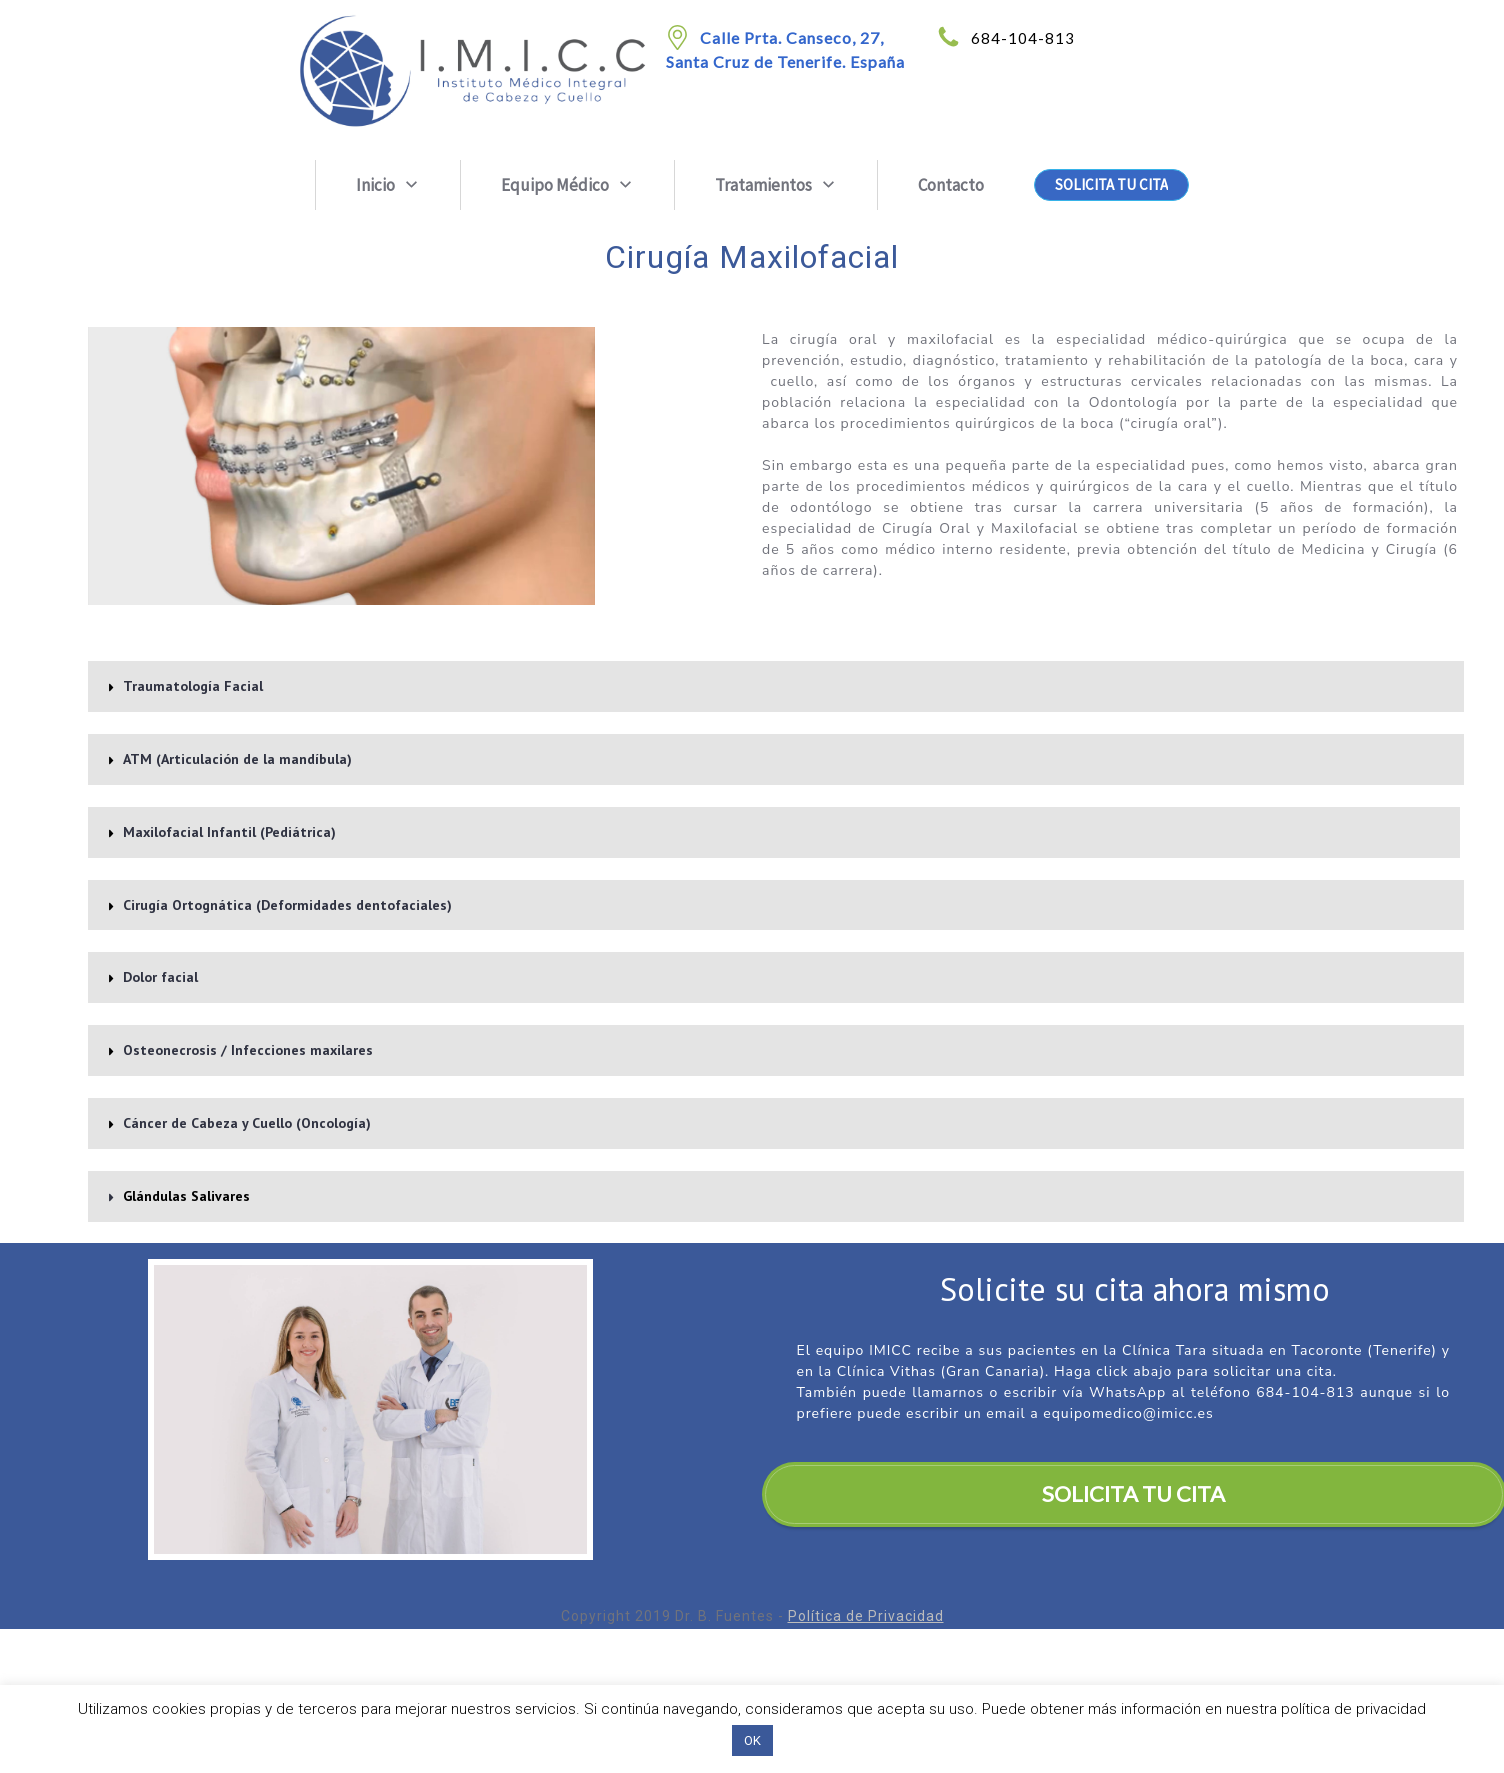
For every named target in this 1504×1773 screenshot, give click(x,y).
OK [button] (752, 1740)
